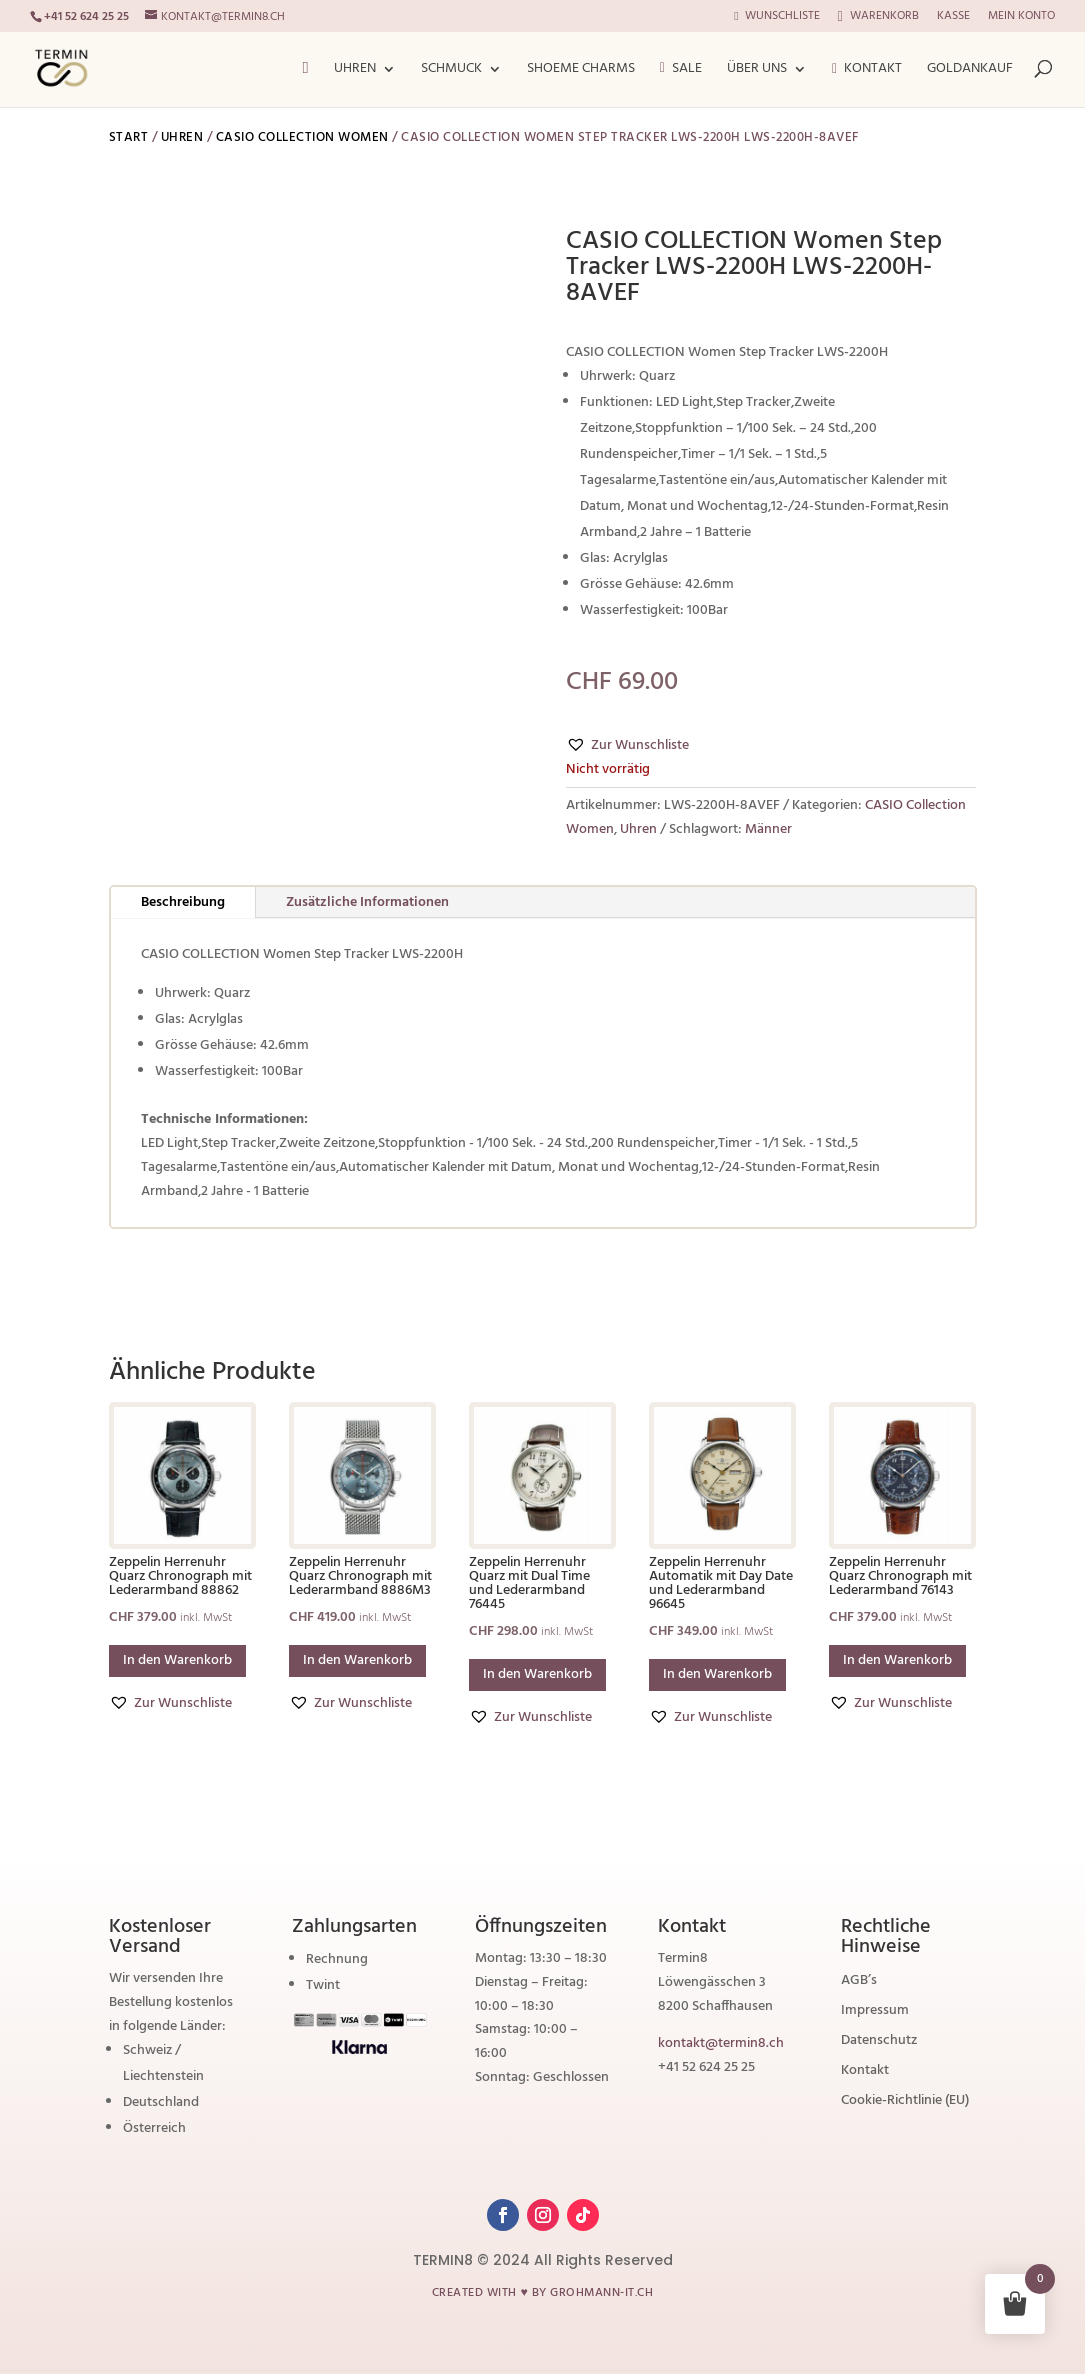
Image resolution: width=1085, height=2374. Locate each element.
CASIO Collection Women (302, 137)
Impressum (875, 2013)
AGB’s (859, 1983)
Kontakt (867, 71)
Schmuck (451, 71)
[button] (627, 746)
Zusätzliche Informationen (367, 902)
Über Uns (757, 71)
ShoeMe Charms (581, 71)
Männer (768, 829)
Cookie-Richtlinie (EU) (905, 2103)
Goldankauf (970, 71)
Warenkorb (878, 17)
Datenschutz (879, 2043)
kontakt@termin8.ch (721, 2043)
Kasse (953, 18)
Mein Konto (1021, 18)
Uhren (355, 71)
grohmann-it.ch (601, 2293)
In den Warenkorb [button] (177, 1660)
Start (129, 137)
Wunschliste (776, 18)
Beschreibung (183, 902)
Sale (681, 70)
